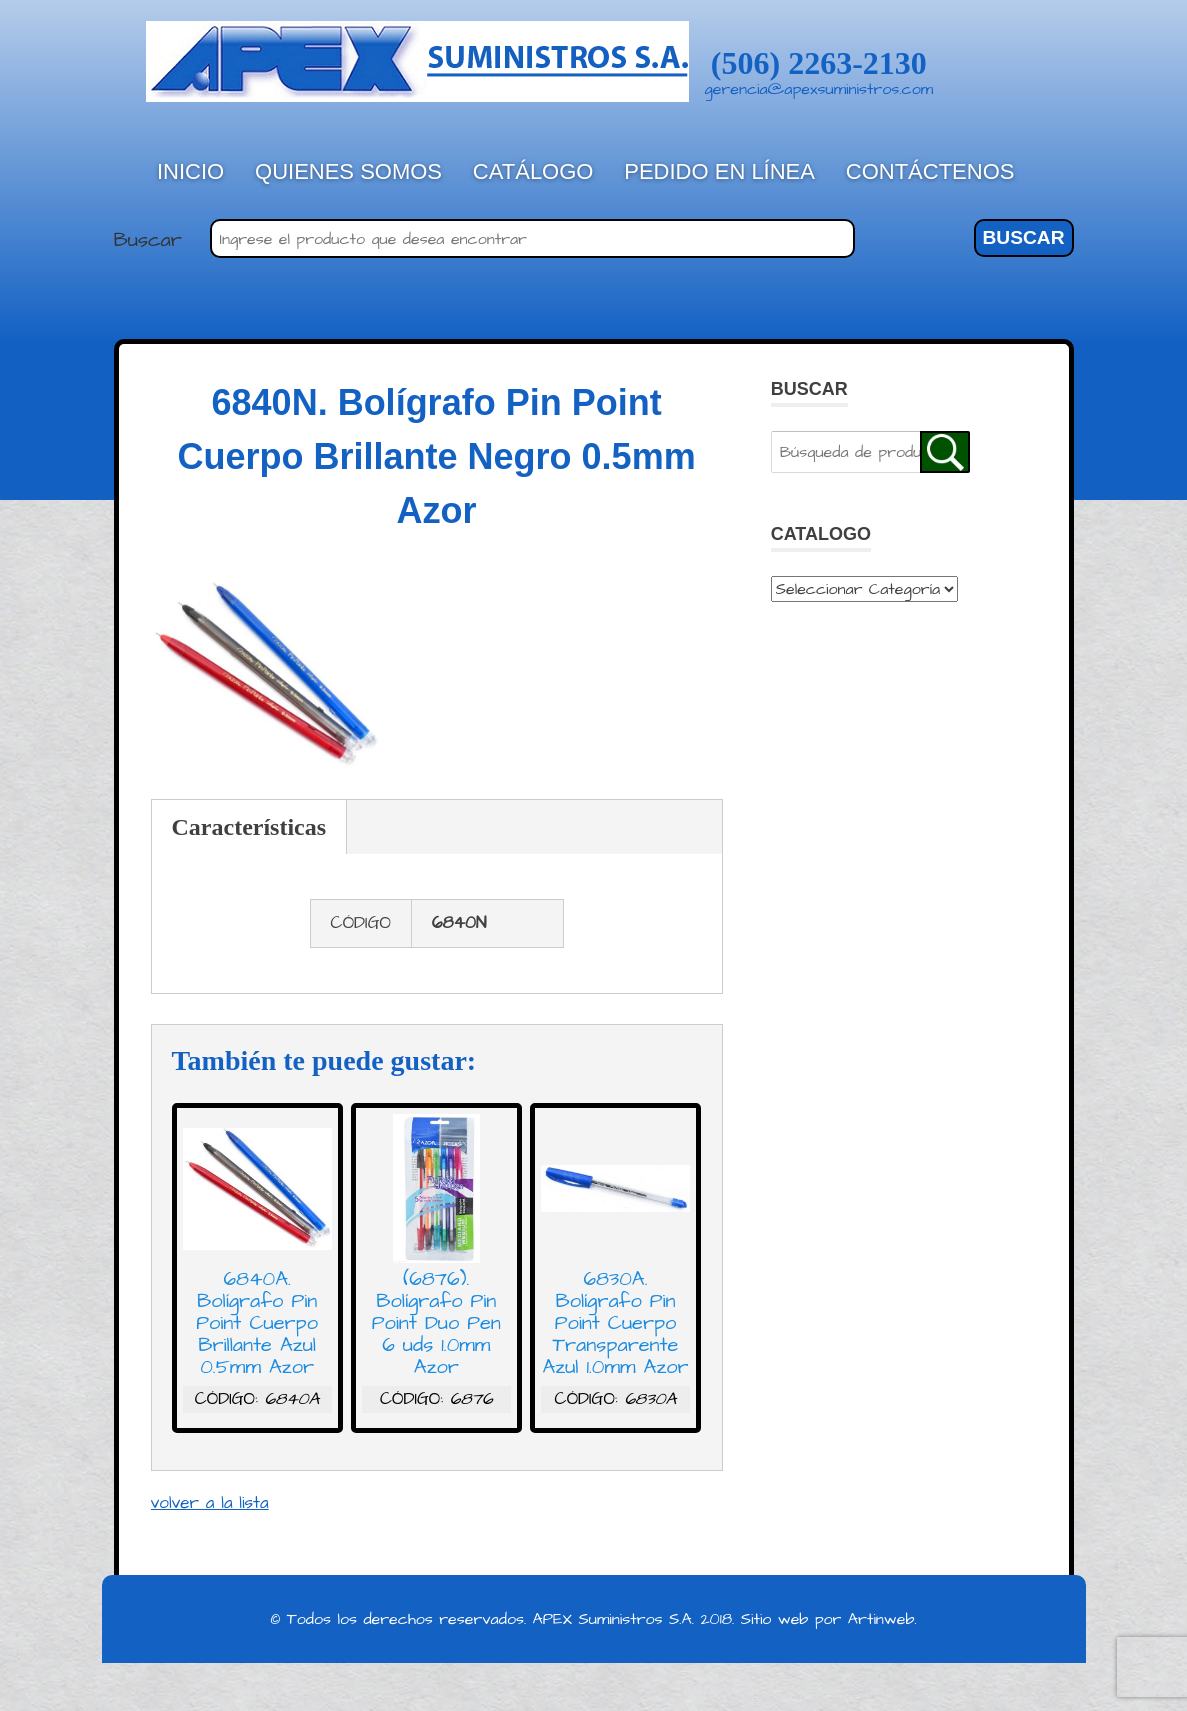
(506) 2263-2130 (819, 63)
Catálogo (533, 171)
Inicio (190, 171)
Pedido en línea (719, 171)
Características (249, 827)
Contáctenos (930, 171)
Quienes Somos (348, 171)
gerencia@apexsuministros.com (819, 89)
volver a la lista (210, 1503)
